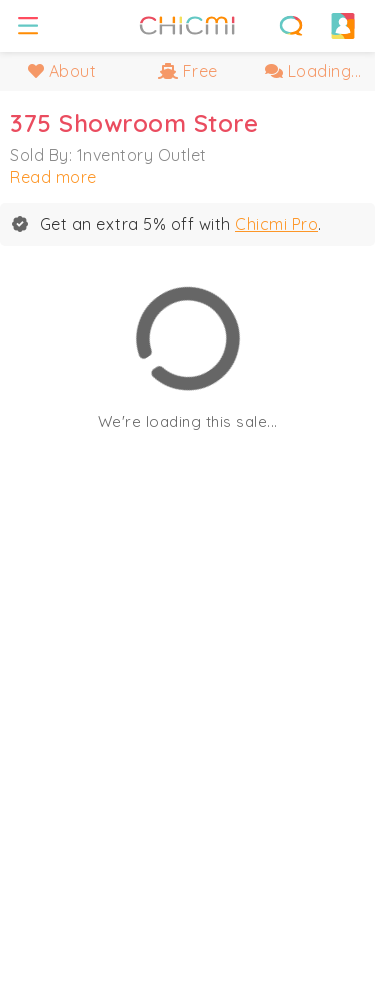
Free (188, 71)
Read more (53, 177)
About (62, 71)
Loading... (313, 71)
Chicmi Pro (276, 224)
